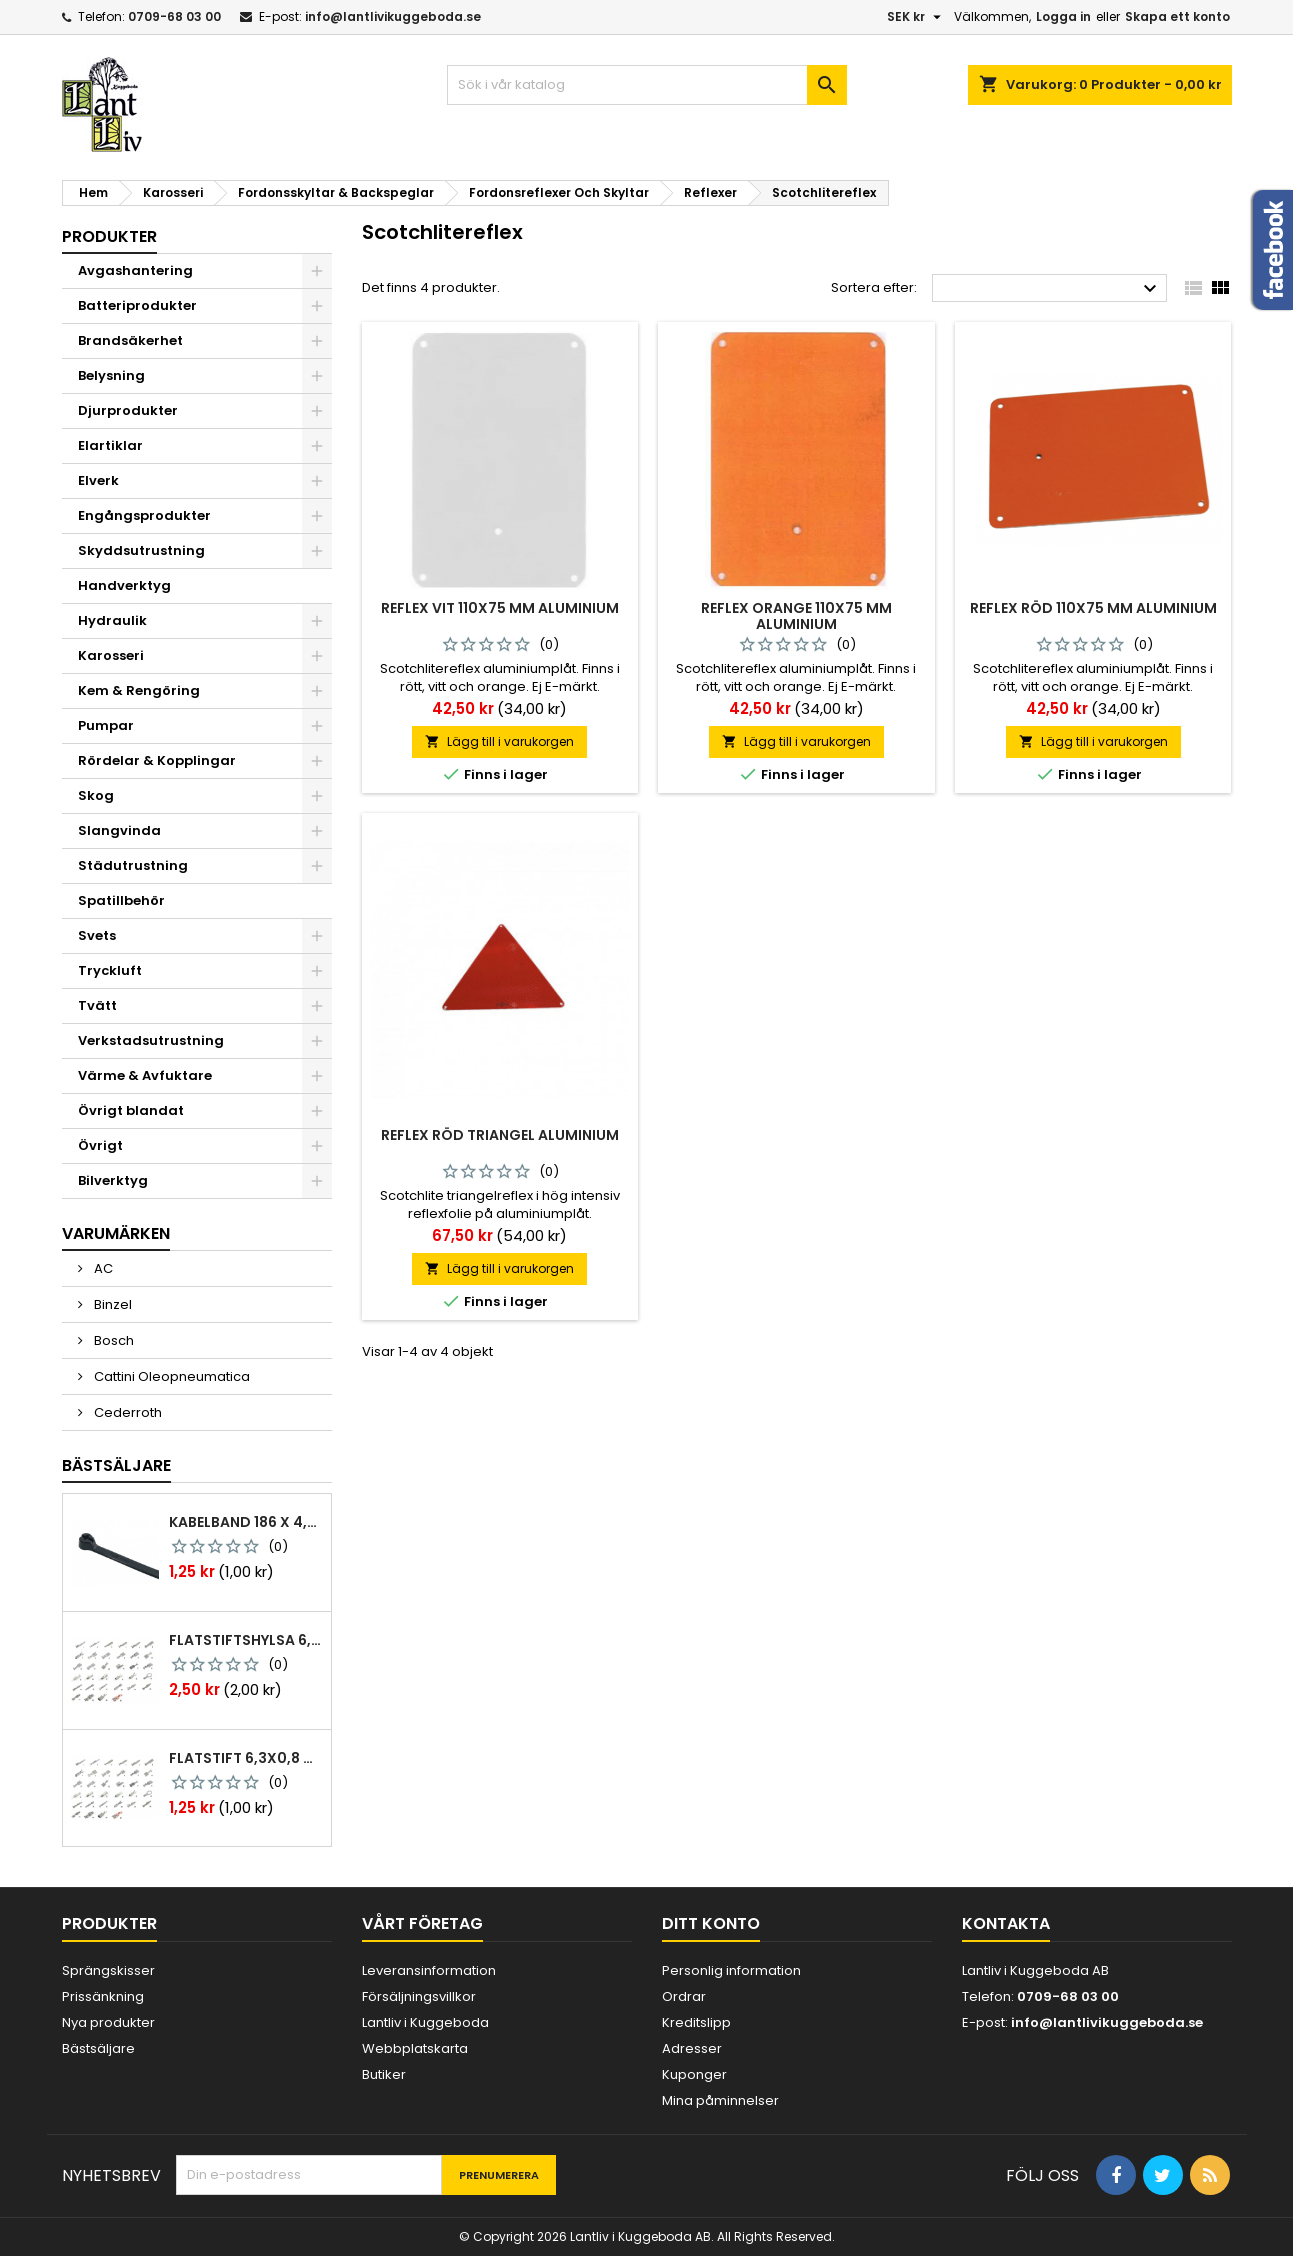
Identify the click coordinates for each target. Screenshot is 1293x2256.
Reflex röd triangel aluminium (500, 1135)
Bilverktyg (113, 1180)
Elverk (98, 480)
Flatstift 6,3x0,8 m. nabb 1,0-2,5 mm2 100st (246, 1758)
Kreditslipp (696, 2022)
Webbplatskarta (415, 2048)
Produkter (109, 236)
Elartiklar (110, 445)
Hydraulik (112, 620)
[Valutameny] (916, 17)
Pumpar (106, 725)
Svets (97, 935)
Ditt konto (711, 1923)
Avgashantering (135, 270)
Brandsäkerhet (130, 340)
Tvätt (97, 1005)
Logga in (1063, 16)
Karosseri (111, 655)
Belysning (111, 375)
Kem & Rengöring (139, 690)
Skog (96, 795)
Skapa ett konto (1177, 16)
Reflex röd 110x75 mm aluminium (1093, 608)
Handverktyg (124, 585)
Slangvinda (119, 830)
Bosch (112, 1340)
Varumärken (116, 1233)
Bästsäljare (116, 1465)
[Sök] (647, 85)
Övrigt (100, 1145)
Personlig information (731, 1970)
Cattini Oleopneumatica (170, 1376)
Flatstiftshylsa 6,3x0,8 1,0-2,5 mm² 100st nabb (246, 1640)
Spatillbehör (121, 900)
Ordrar (684, 1996)
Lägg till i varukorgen (499, 741)
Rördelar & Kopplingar (157, 760)
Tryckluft (110, 970)
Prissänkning (103, 1996)
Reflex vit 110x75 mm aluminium (500, 608)
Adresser (692, 2048)
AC (102, 1268)
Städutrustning (133, 865)
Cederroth (126, 1412)
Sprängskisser (108, 1970)
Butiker (384, 2074)
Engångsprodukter (144, 515)
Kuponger (694, 2074)
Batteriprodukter (137, 305)
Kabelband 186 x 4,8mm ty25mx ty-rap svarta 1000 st (246, 1522)
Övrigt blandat (131, 1110)
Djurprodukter (128, 410)
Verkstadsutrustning (151, 1040)
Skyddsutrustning (141, 550)
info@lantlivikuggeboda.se (393, 16)
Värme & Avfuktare (145, 1075)
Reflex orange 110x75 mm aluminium (796, 616)
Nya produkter (108, 2022)
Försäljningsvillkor (419, 1996)
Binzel (111, 1304)
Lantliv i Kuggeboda (425, 2022)
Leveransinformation (429, 1970)
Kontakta (1006, 1923)
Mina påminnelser (720, 2100)
